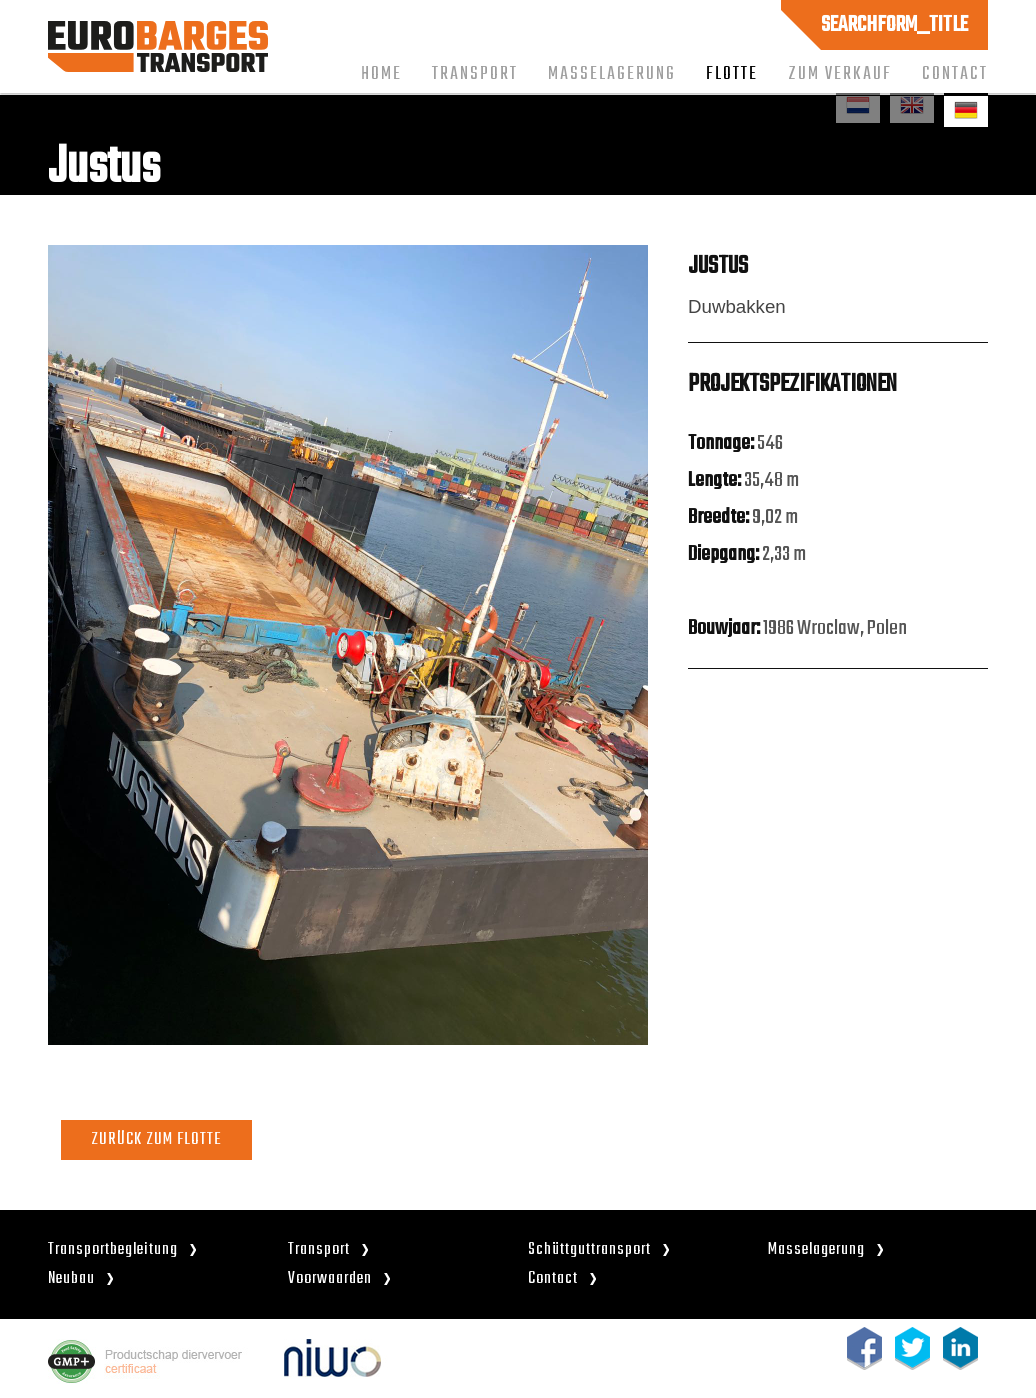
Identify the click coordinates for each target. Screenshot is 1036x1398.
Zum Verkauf (840, 74)
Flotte (732, 74)
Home (381, 74)
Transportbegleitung (113, 1249)
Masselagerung (612, 74)
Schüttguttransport (589, 1249)
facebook (864, 1348)
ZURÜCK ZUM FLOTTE (156, 1139)
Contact (955, 74)
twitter (912, 1348)
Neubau (71, 1278)
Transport (475, 74)
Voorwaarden (330, 1278)
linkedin (960, 1348)
